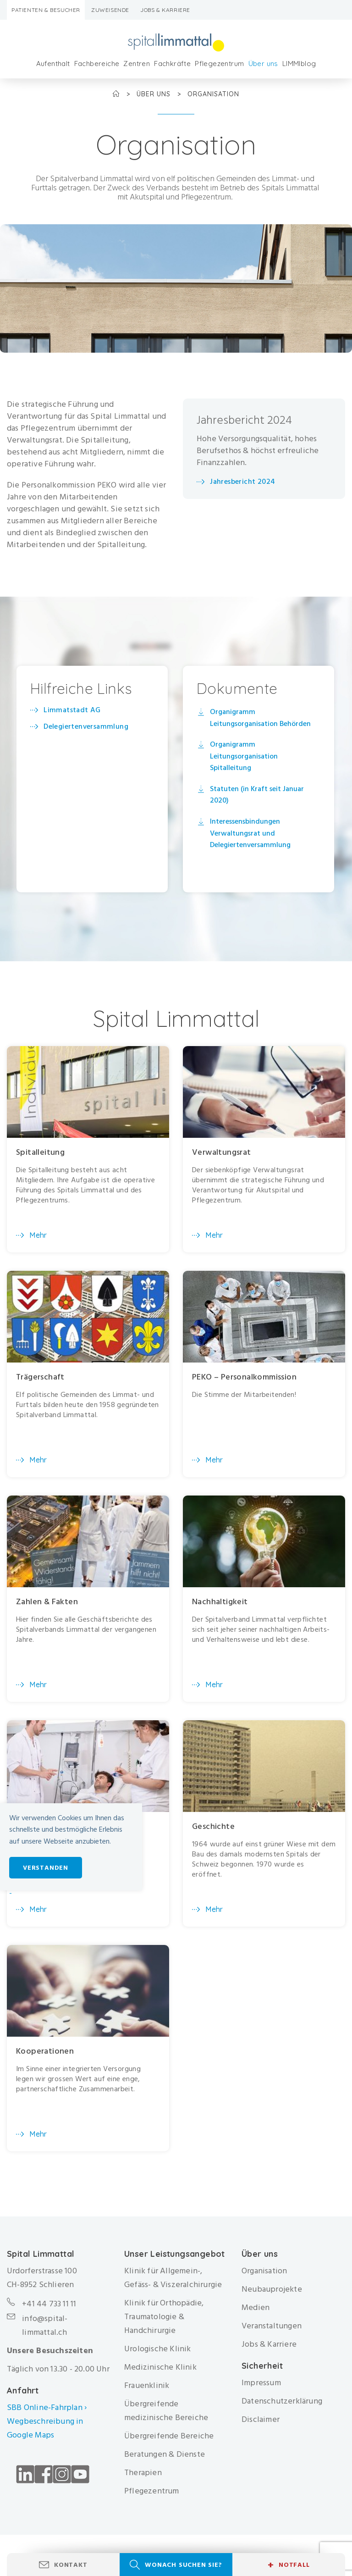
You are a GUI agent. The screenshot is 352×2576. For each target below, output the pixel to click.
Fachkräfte (172, 63)
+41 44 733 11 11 (49, 2303)
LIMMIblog (299, 63)
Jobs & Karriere (165, 9)
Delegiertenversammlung (86, 726)
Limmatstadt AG (72, 710)
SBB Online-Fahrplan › (47, 2407)
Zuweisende (110, 9)
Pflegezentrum (219, 63)
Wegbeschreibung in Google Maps (45, 2428)
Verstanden (45, 1867)
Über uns (263, 63)
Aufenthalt (53, 63)
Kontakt (71, 2564)
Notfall (288, 2565)
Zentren (136, 63)
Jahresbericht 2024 (242, 481)
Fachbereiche (97, 63)
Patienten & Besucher (45, 9)
